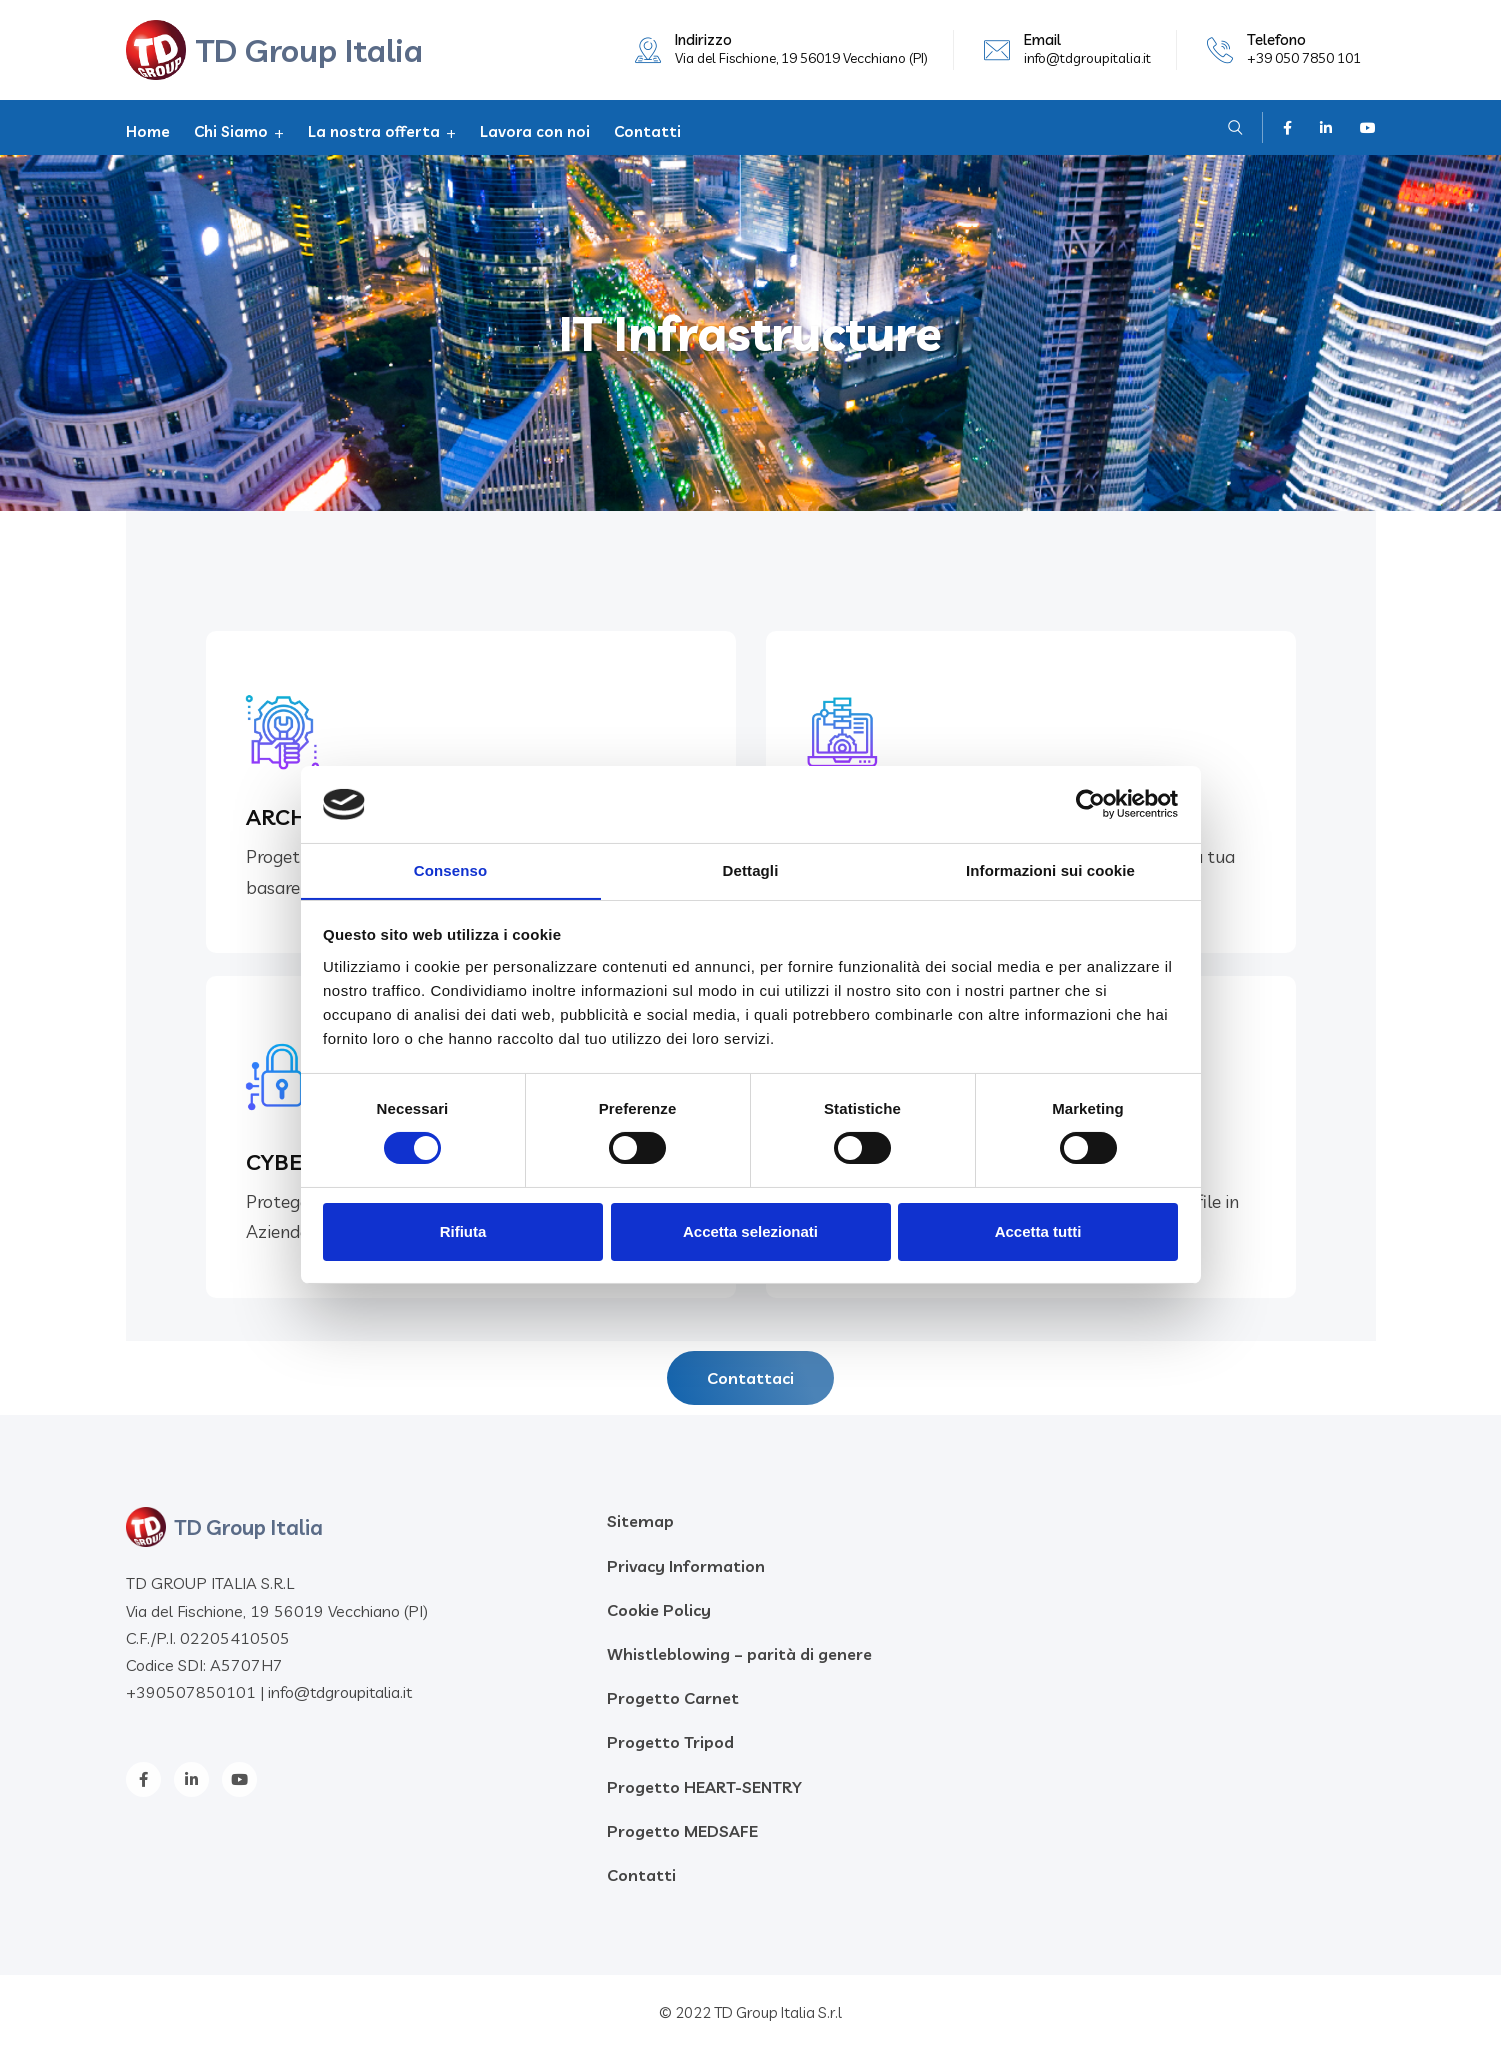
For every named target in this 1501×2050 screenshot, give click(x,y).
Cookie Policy (659, 1610)
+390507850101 (191, 1692)
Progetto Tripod (670, 1742)
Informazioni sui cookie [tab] (1050, 869)
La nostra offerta (374, 131)
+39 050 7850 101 (1304, 58)
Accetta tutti (1038, 1231)
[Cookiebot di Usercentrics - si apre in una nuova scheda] (1090, 804)
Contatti (647, 131)
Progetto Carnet (673, 1698)
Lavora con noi (535, 131)
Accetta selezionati (750, 1231)
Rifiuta (463, 1231)
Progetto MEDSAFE (682, 1831)
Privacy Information (686, 1566)
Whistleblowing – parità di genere (739, 1654)
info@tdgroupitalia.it (1087, 58)
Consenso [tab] (450, 869)
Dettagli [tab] (751, 869)
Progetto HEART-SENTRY (704, 1787)
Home (148, 131)
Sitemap (640, 1521)
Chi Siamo (231, 131)
